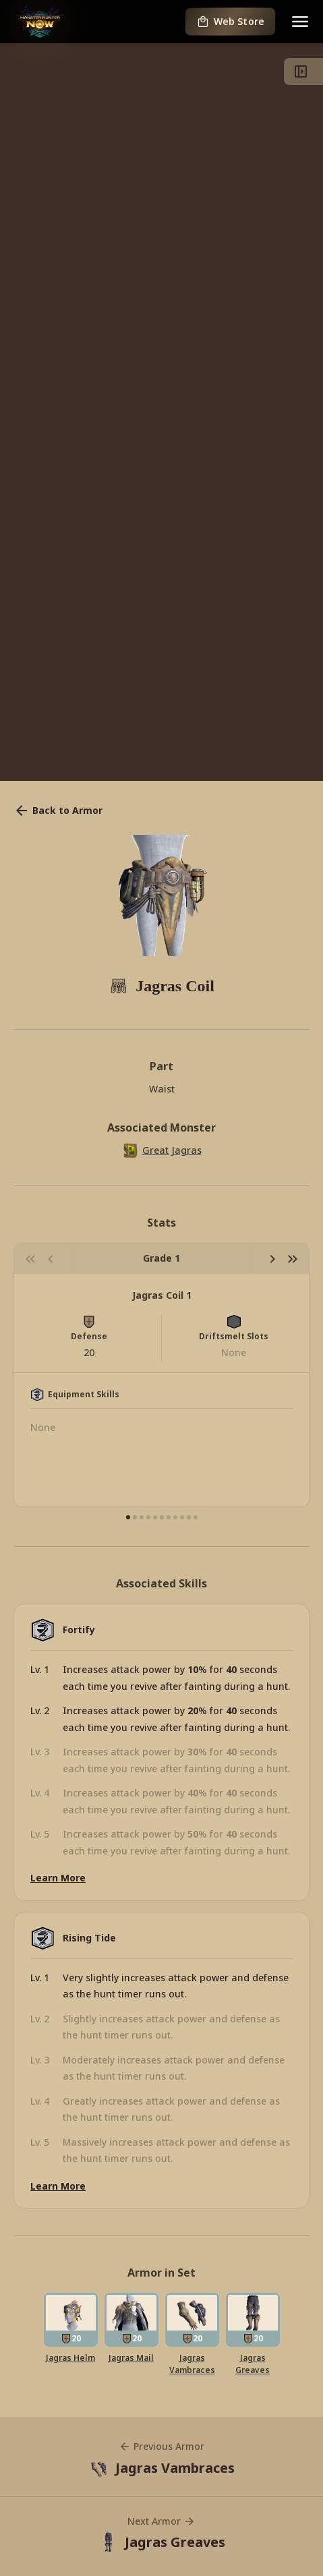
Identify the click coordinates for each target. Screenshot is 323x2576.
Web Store (230, 21)
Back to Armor (57, 810)
